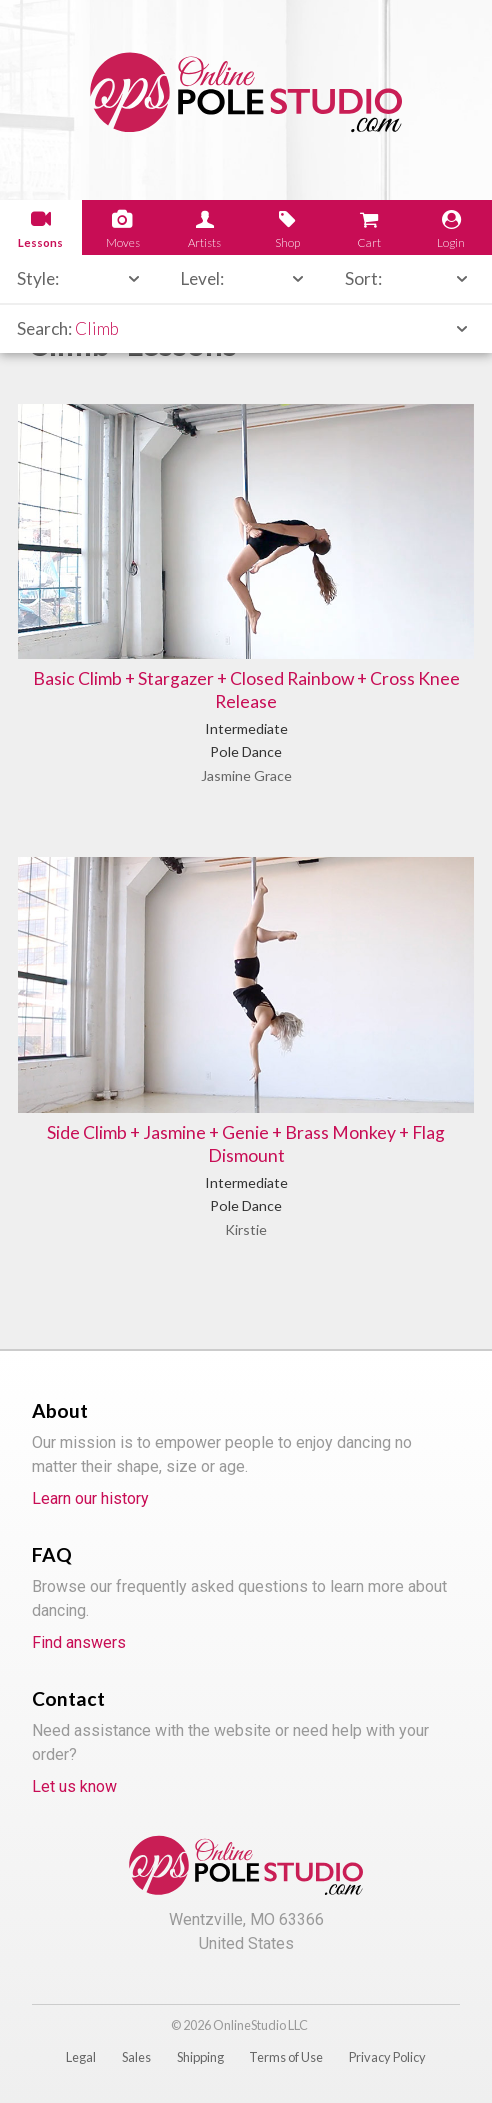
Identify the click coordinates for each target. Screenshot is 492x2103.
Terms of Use (286, 2057)
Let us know (74, 1786)
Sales (136, 2057)
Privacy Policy (387, 2057)
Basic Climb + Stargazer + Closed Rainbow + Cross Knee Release (246, 690)
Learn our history (90, 1498)
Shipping (200, 2057)
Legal (81, 2057)
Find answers (79, 1642)
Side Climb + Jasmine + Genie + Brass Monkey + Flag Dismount (246, 1144)
